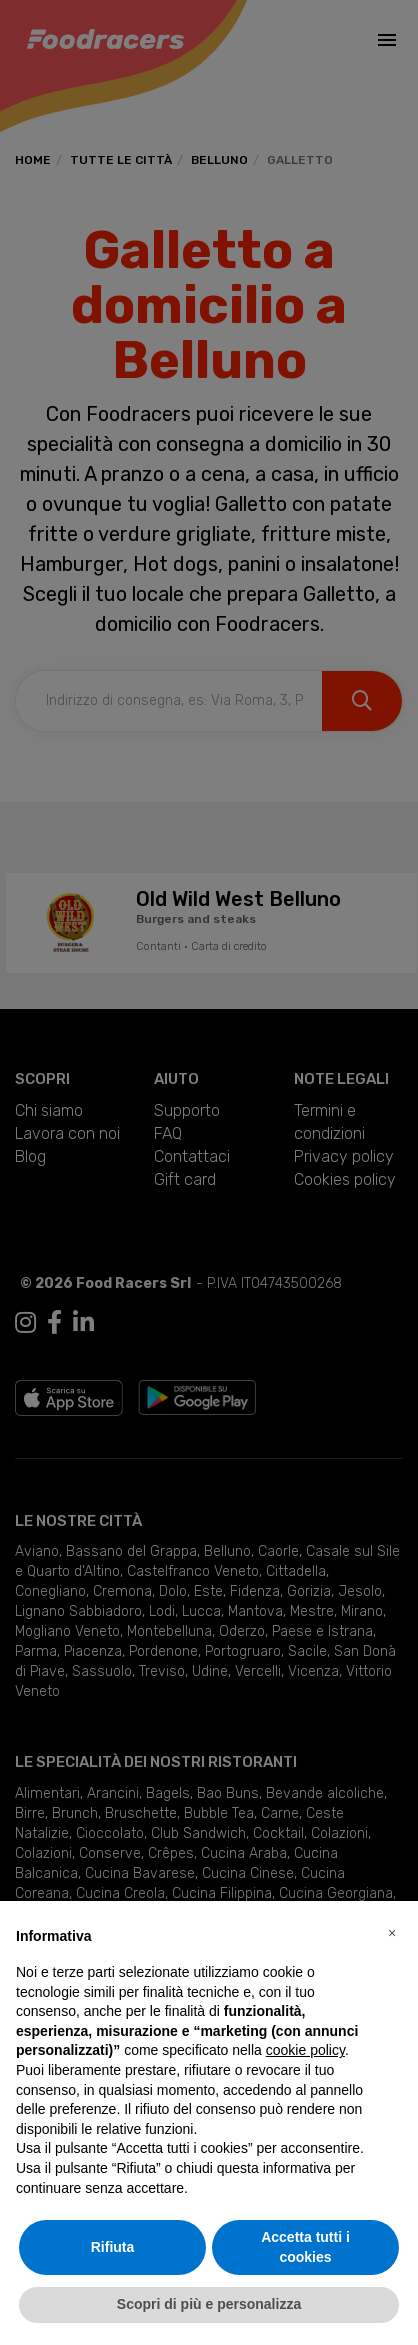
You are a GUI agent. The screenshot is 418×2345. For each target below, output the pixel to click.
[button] (392, 1933)
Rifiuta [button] (113, 2247)
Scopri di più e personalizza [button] (209, 2304)
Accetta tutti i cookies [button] (305, 2247)
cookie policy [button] (305, 2050)
